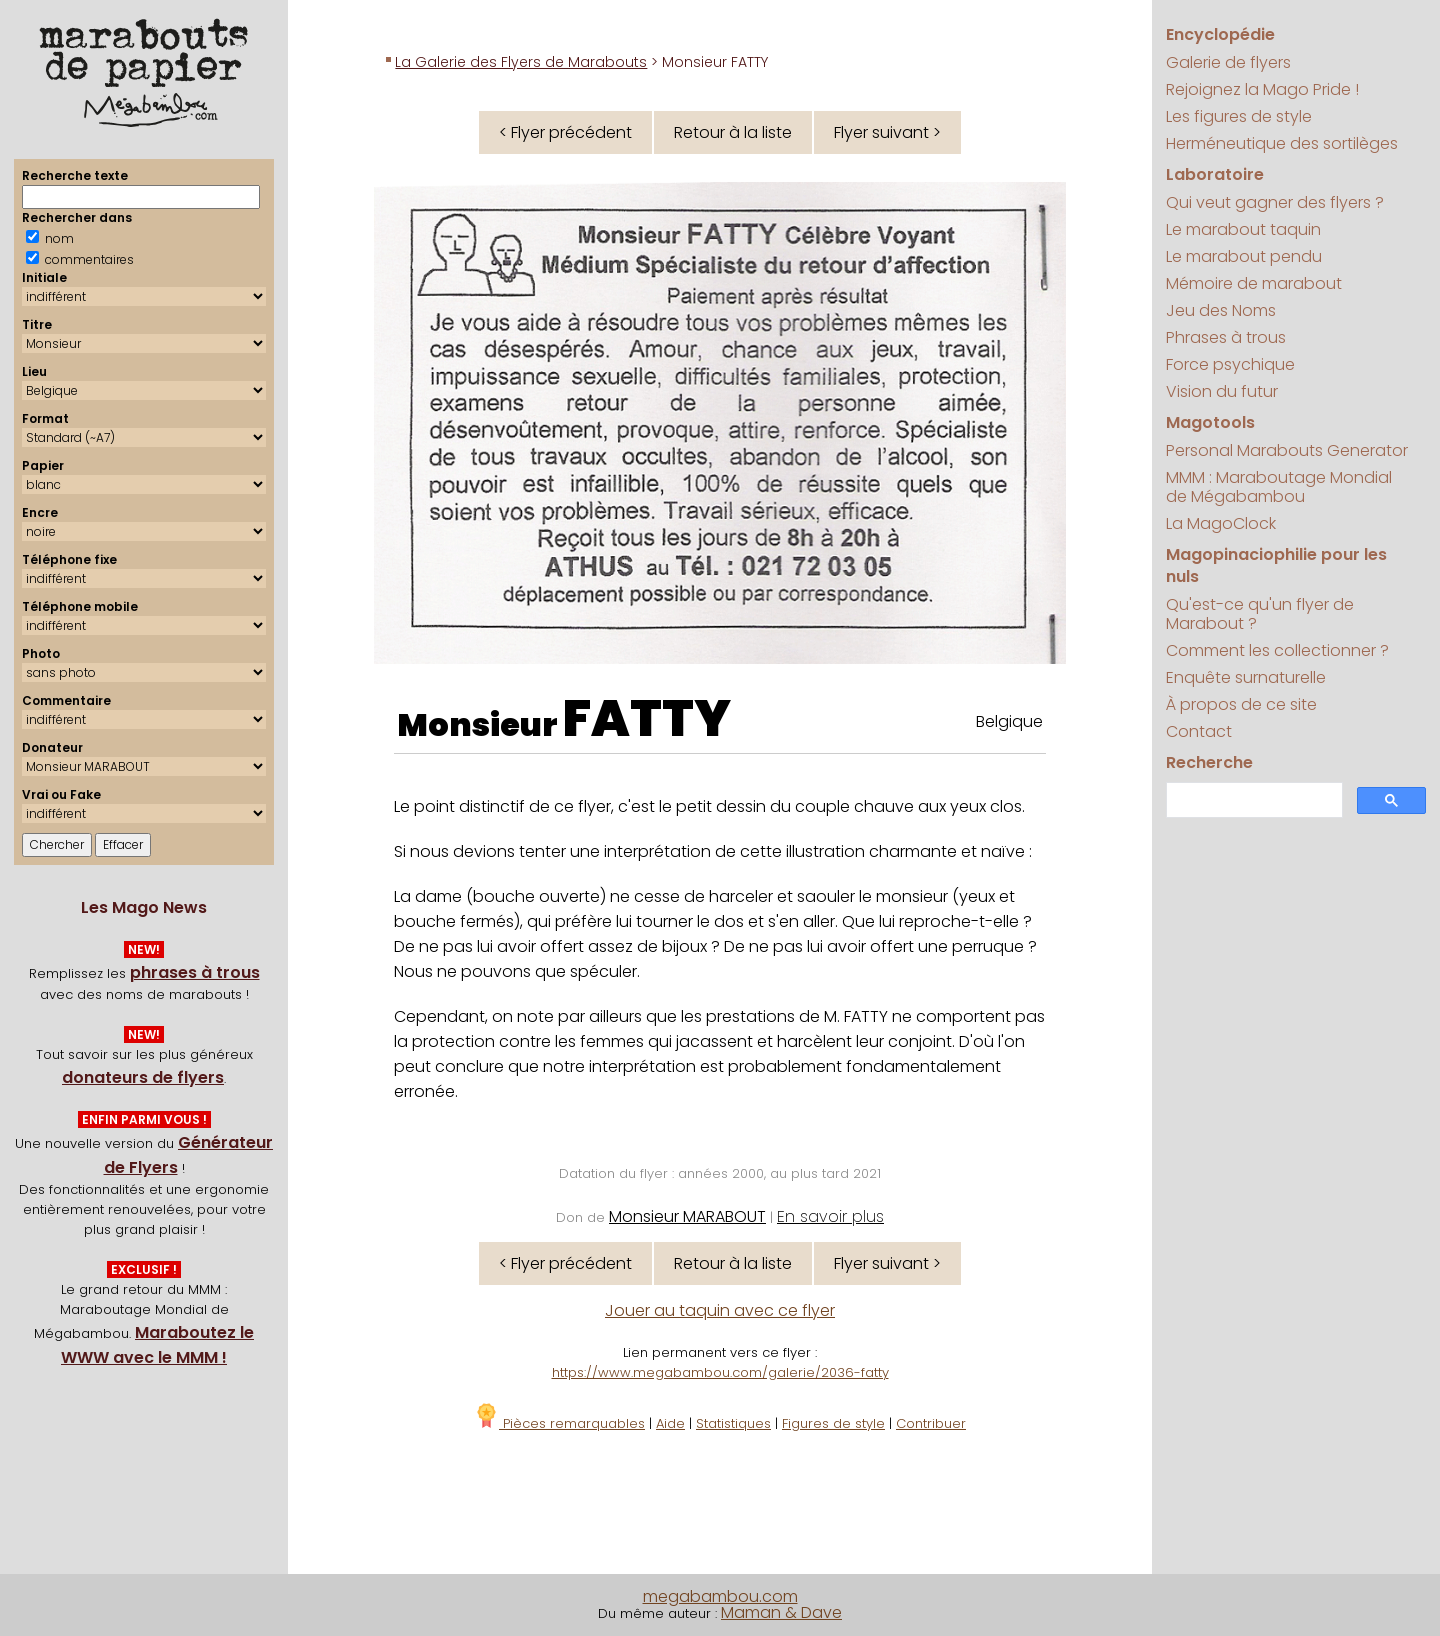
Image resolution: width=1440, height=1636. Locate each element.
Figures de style (833, 1423)
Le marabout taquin (1243, 229)
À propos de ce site (1241, 704)
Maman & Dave (781, 1612)
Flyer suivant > (887, 132)
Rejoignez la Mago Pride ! (1262, 89)
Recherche (1209, 762)
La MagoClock (1221, 523)
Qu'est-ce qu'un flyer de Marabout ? (1260, 614)
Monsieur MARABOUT (687, 1216)
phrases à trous (195, 972)
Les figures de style (1239, 116)
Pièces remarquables (559, 1423)
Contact (1199, 731)
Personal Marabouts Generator (1287, 450)
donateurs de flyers (143, 1077)
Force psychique (1230, 364)
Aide (670, 1423)
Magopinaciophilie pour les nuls (1276, 565)
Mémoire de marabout (1254, 283)
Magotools (1210, 422)
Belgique (1009, 721)
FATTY (647, 719)
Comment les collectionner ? (1277, 650)
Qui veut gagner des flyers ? (1275, 202)
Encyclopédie (1220, 34)
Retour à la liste (733, 132)
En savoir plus (830, 1216)
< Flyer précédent (565, 132)
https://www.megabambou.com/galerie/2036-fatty (720, 1372)
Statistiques (733, 1423)
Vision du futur (1222, 391)
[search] (1252, 800)
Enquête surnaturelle (1246, 677)
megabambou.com (720, 1596)
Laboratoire (1215, 174)
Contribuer (931, 1423)
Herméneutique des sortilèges (1282, 143)
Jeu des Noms (1221, 310)
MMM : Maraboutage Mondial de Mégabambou (1279, 487)
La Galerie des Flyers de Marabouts (521, 62)
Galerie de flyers (1228, 62)
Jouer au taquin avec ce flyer (720, 1310)
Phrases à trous (1226, 337)
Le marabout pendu (1244, 256)
